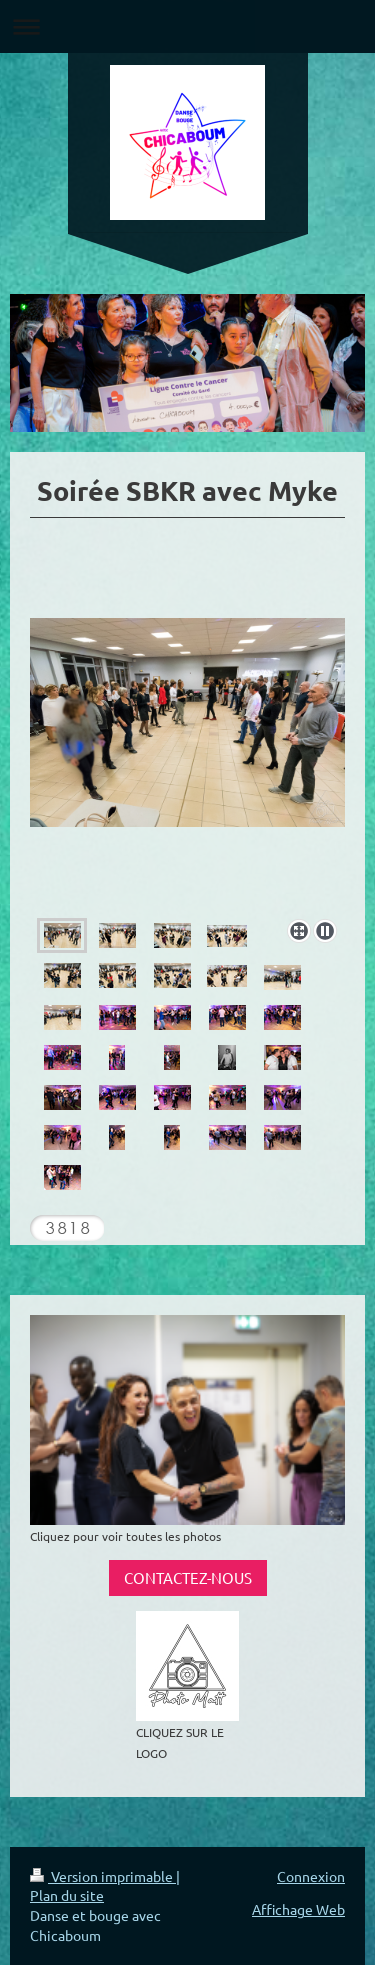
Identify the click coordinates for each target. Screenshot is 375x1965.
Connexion (311, 1876)
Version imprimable (103, 1876)
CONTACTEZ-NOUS (188, 1577)
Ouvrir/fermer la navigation (187, 26)
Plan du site (67, 1895)
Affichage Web (298, 1909)
